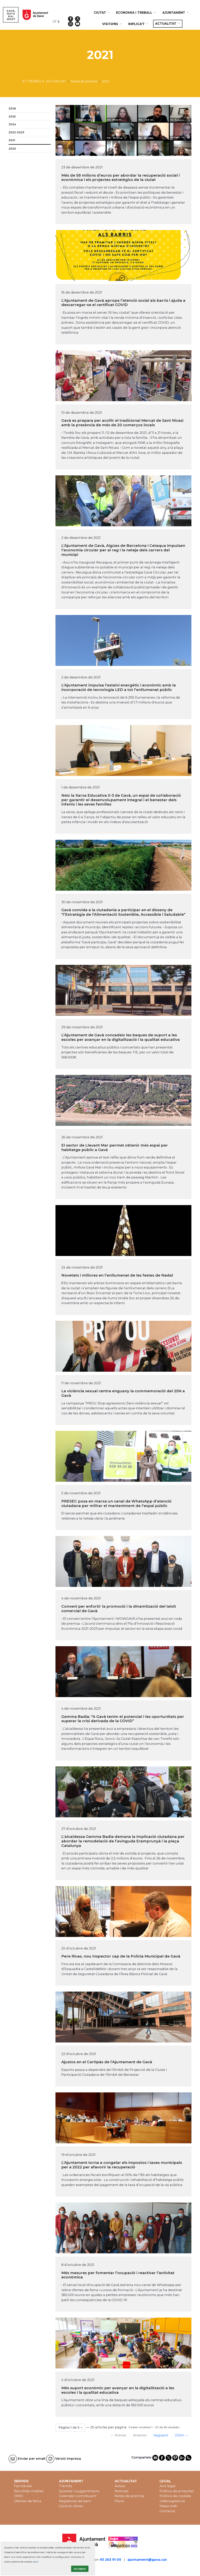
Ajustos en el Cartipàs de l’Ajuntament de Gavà (106, 2062)
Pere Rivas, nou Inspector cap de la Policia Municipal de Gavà (120, 1956)
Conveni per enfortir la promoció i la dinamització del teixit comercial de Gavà (118, 1608)
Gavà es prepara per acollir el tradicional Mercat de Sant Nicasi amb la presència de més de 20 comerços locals (122, 422)
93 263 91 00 (110, 2560)
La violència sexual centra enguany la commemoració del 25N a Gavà (123, 1393)
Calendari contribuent (77, 2496)
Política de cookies (175, 2496)
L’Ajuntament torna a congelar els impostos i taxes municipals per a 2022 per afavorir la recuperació (121, 2164)
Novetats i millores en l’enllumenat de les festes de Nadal (117, 1275)
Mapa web (168, 2506)
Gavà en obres (71, 2506)
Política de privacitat (177, 2491)
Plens (119, 2501)
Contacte (167, 2511)
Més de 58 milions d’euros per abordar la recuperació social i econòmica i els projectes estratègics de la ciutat (120, 177)
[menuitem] (102, 12)
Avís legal (168, 2486)
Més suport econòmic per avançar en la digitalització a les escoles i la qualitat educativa (117, 2390)
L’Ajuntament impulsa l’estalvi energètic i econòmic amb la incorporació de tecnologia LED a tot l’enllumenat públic (118, 687)
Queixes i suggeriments (79, 2491)
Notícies (122, 2491)
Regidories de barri (75, 2501)
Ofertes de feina (27, 2501)
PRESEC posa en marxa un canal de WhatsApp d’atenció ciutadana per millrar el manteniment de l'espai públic (116, 1503)
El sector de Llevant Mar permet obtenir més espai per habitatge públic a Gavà (114, 1147)
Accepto (80, 2569)
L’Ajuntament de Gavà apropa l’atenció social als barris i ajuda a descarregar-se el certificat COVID (123, 302)
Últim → (181, 2435)
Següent (161, 2435)
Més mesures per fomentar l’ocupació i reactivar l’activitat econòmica (117, 2275)
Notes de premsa (129, 2496)
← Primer (118, 2435)
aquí (35, 2561)
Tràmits (65, 2486)
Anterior (140, 2435)
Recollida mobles (29, 2491)
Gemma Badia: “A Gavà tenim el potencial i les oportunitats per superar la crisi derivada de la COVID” (122, 1718)
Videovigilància (172, 2501)
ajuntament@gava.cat (147, 2560)
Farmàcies (23, 2486)
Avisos (120, 2486)
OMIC (18, 2496)
